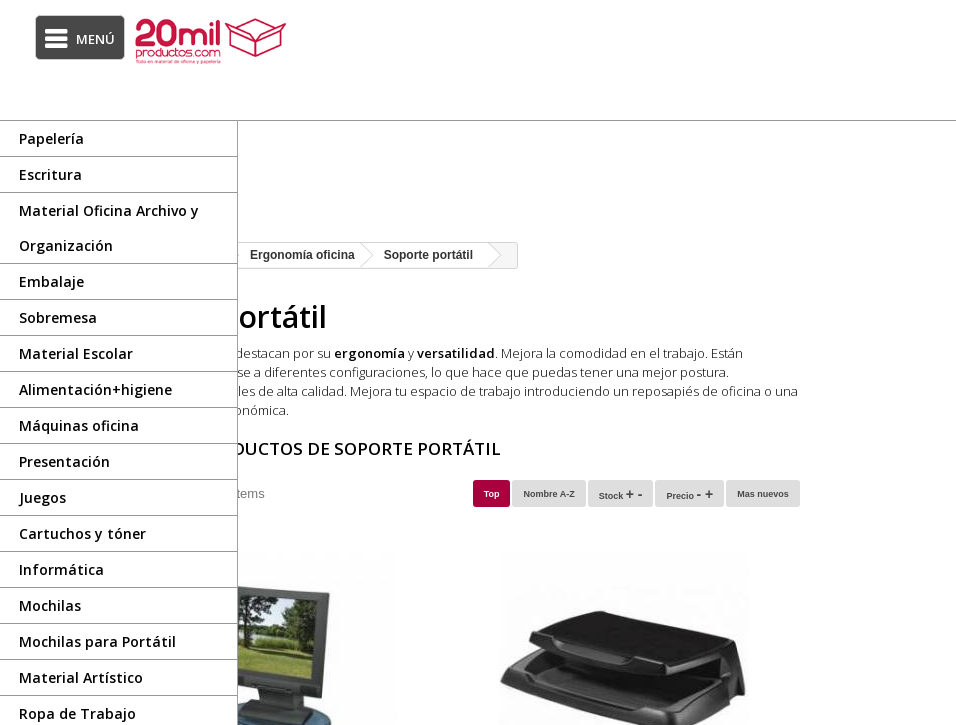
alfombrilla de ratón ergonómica (444, 410)
